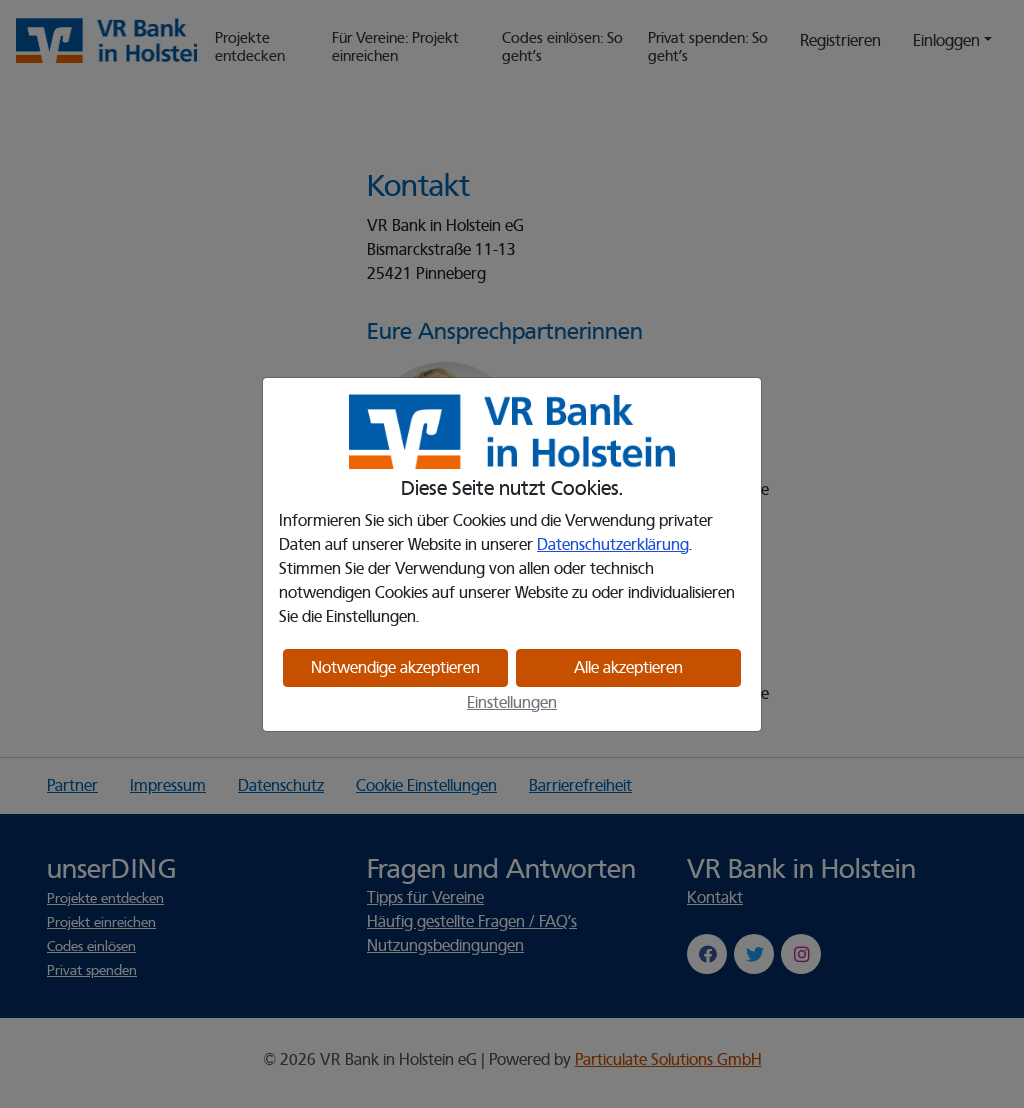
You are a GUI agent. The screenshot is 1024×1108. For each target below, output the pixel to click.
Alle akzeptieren (628, 668)
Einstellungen (512, 703)
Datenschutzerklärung (613, 545)
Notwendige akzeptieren (395, 668)
